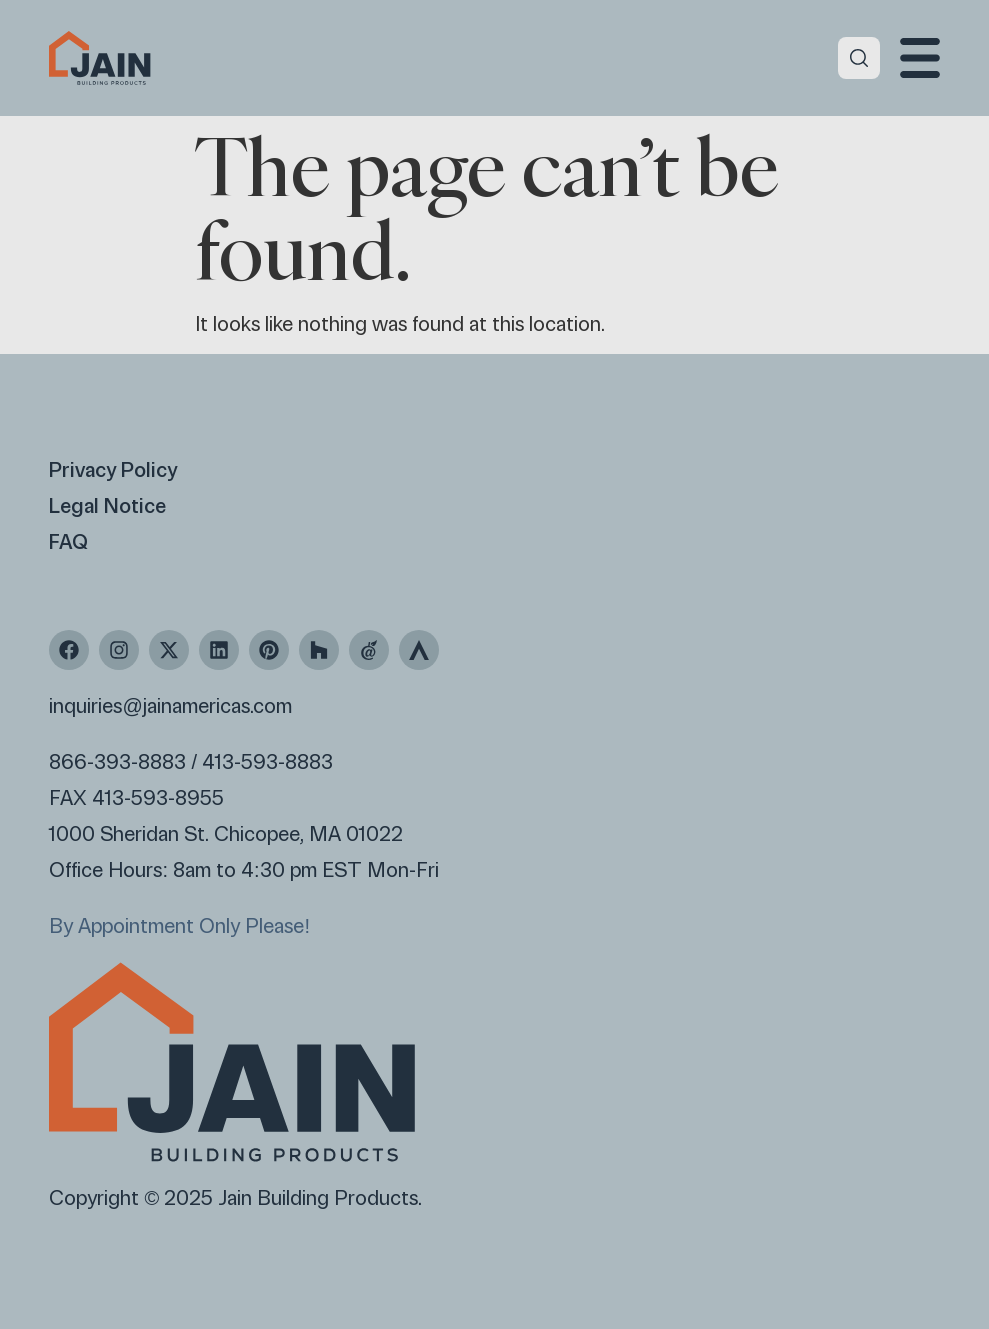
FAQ (68, 542)
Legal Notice (107, 506)
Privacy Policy (113, 470)
